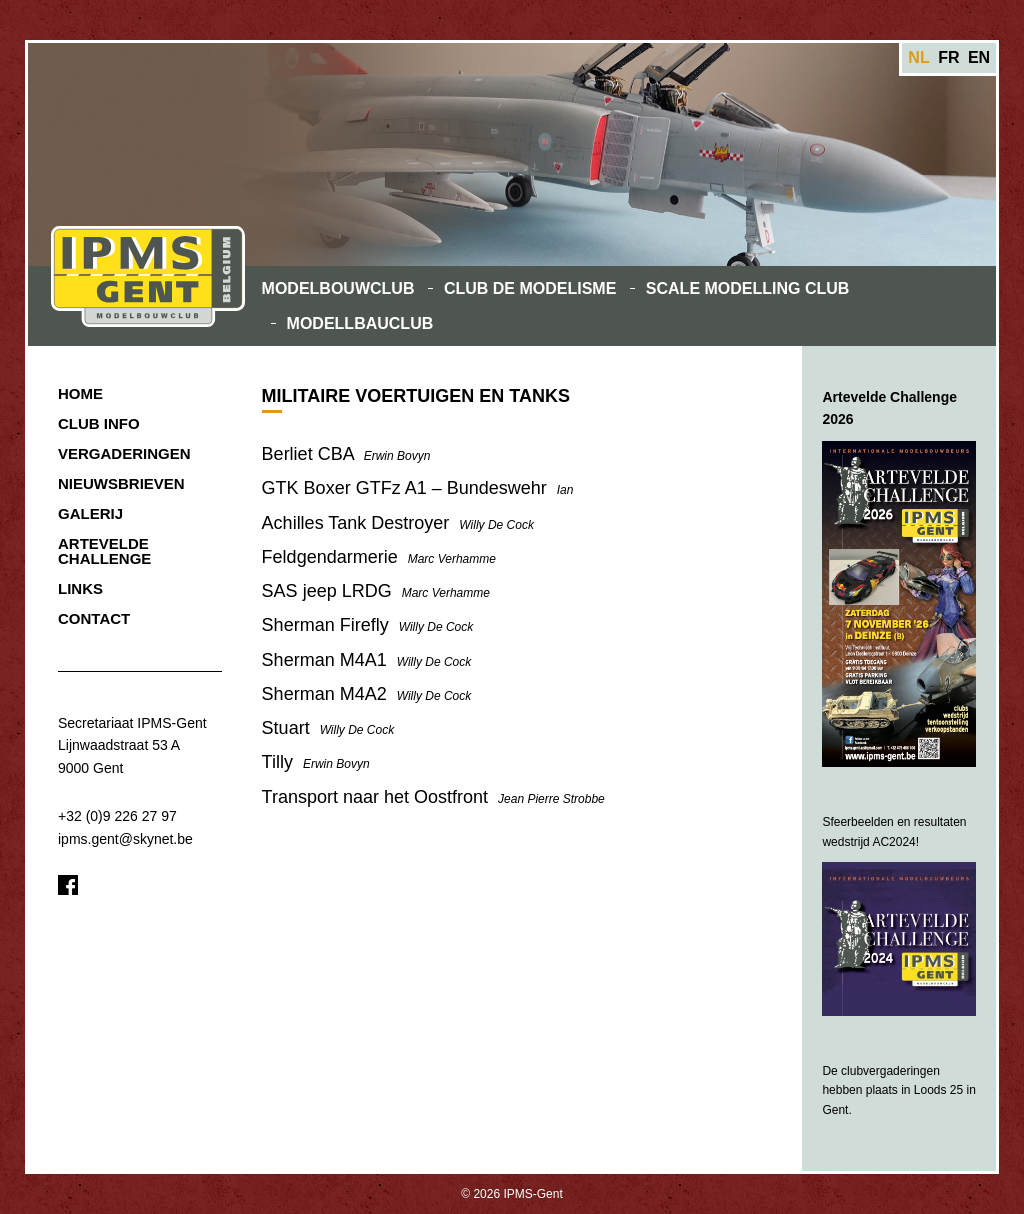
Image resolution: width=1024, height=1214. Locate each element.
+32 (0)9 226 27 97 (117, 816)
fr (948, 57)
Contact (94, 618)
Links (80, 588)
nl (918, 57)
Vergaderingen (124, 453)
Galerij (90, 513)
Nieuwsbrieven (121, 483)
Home (80, 393)
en (979, 57)
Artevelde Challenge (104, 551)
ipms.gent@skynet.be (125, 839)
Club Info (99, 423)
